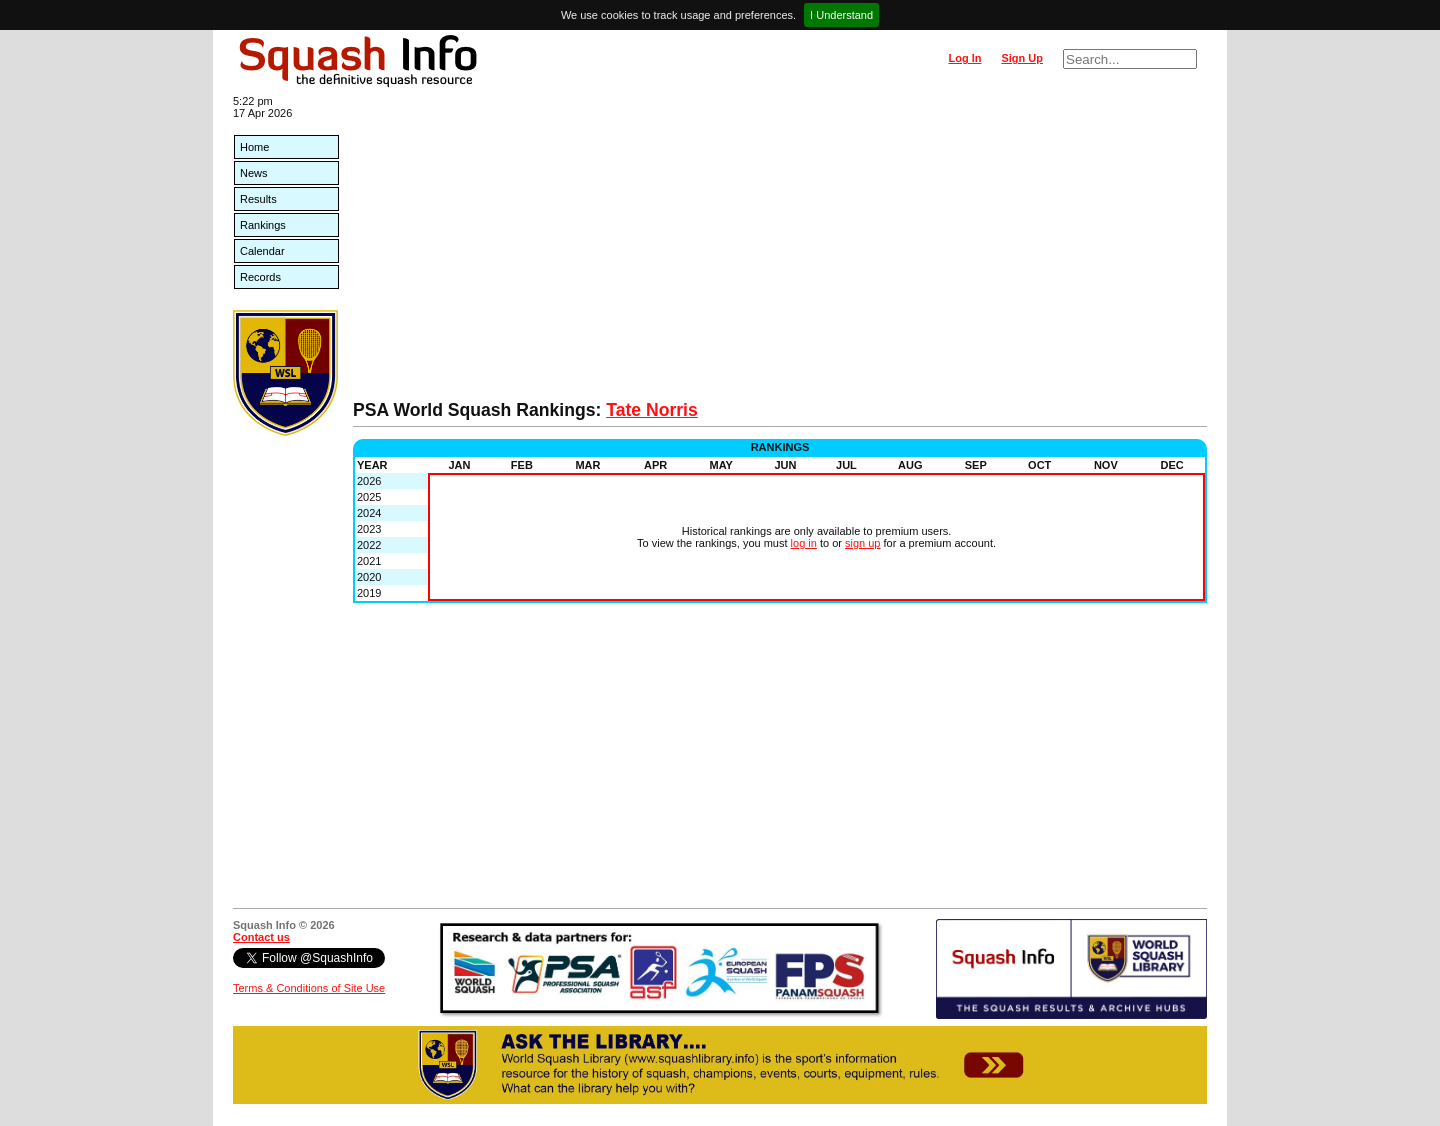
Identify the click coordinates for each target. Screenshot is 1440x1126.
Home (254, 147)
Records (260, 277)
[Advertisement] (780, 250)
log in (804, 543)
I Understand (841, 15)
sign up (862, 543)
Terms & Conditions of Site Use (309, 988)
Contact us (261, 937)
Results (258, 199)
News (254, 173)
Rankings (263, 225)
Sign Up (1022, 58)
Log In (964, 58)
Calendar (262, 251)
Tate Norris (652, 410)
